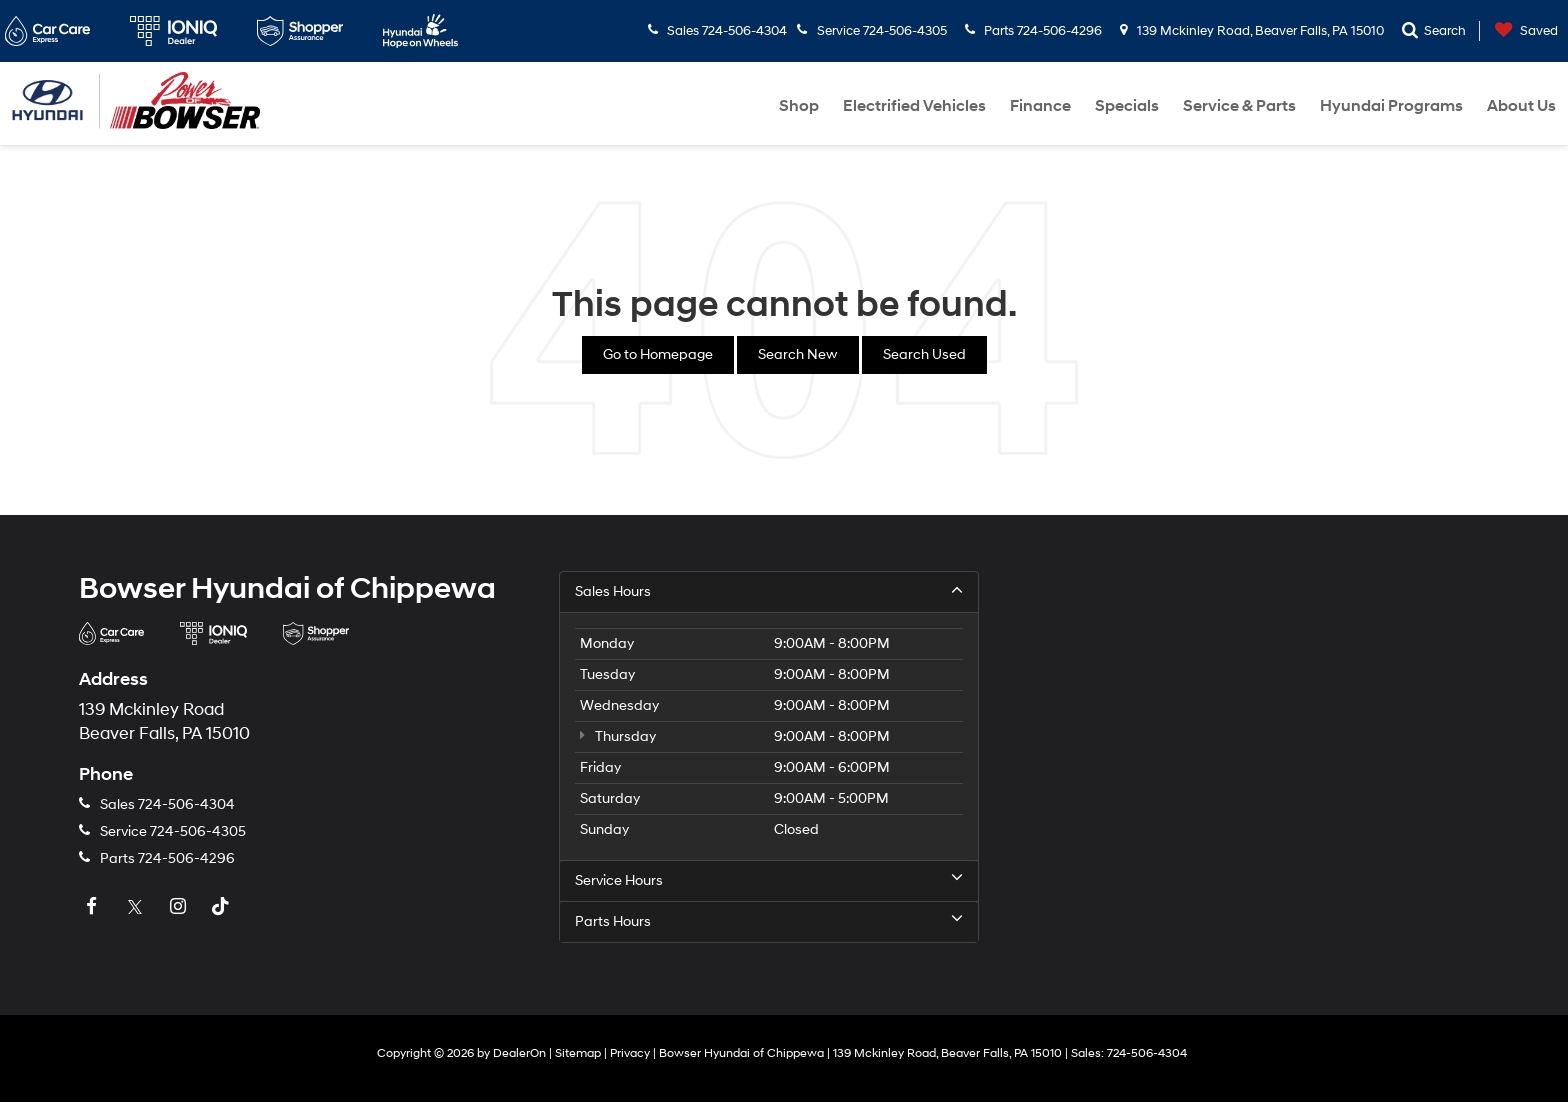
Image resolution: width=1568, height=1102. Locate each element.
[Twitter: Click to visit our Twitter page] (137, 907)
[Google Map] (1264, 762)
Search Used (924, 354)
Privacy (630, 1053)
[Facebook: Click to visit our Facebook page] (94, 907)
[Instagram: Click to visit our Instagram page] (180, 907)
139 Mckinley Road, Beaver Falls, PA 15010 (1252, 31)
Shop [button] (799, 106)
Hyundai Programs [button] (1391, 106)
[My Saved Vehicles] (1521, 31)
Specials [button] (1127, 106)
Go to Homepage (658, 354)
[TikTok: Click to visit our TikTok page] (223, 907)
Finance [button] (1040, 106)
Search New (798, 354)
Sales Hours (769, 591)
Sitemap (578, 1053)
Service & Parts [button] (1239, 106)
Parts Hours (769, 921)
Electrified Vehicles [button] (914, 106)
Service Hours (769, 880)
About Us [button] (1521, 106)
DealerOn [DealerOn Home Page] (519, 1053)
